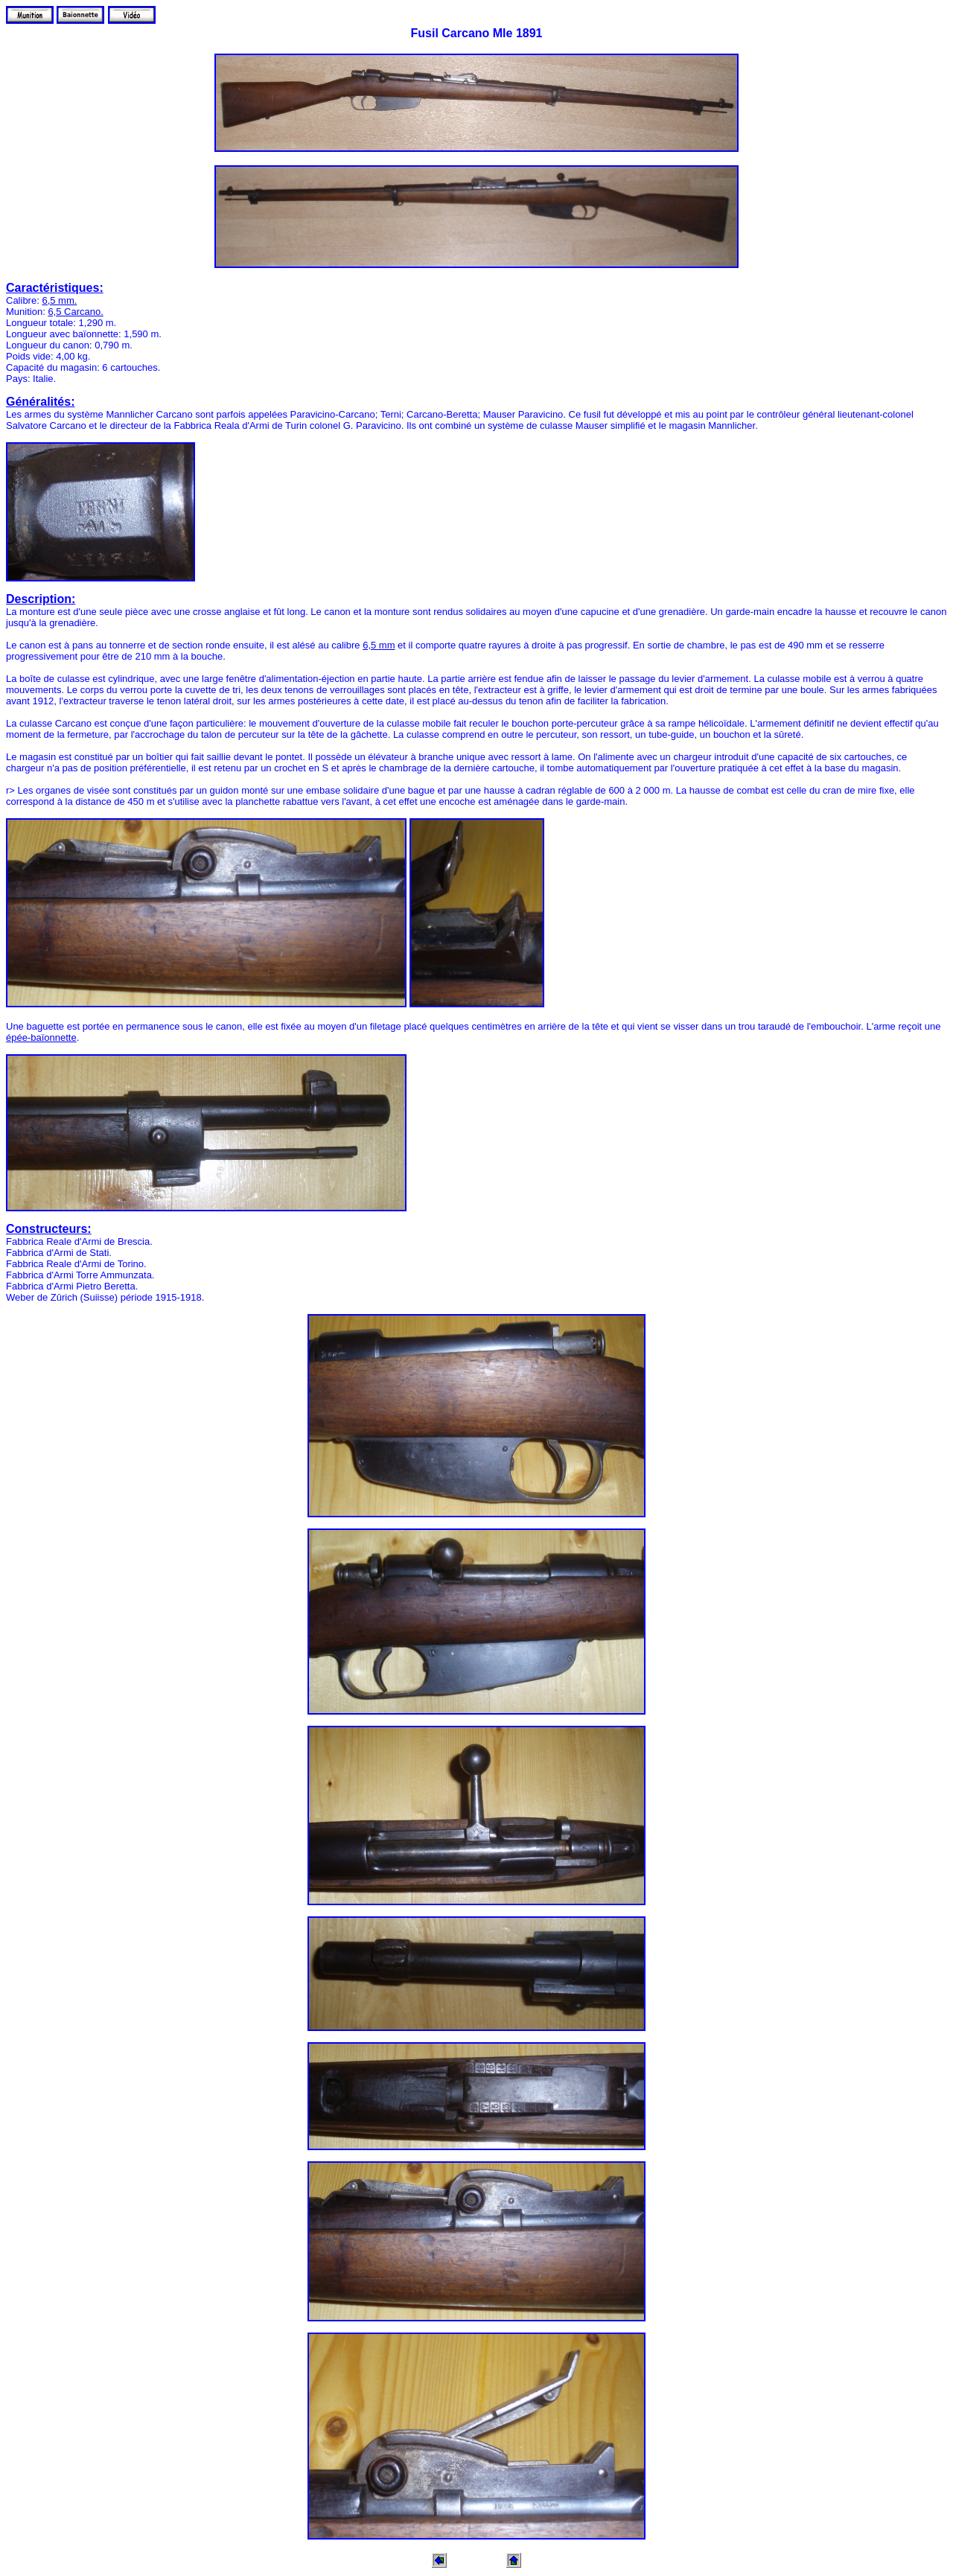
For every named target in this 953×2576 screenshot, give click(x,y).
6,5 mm (379, 645)
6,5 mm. (59, 300)
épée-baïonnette (41, 1037)
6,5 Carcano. (75, 311)
